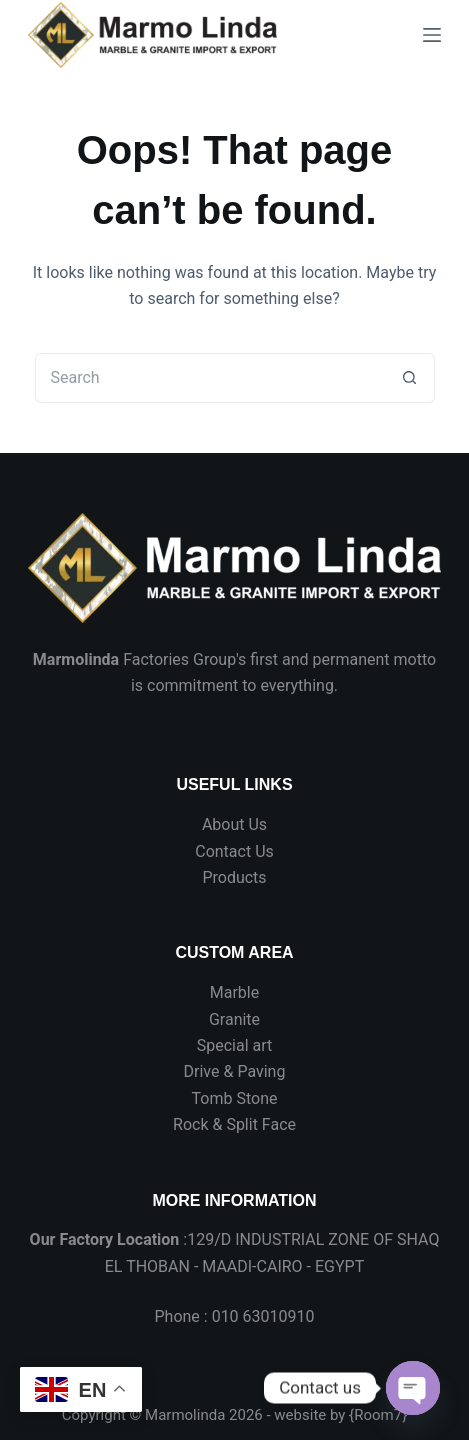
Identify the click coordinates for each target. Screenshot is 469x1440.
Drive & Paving (235, 1071)
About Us (234, 824)
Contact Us (234, 851)
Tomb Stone (235, 1098)
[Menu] (432, 35)
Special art (235, 1045)
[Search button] (410, 378)
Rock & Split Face (234, 1124)
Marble (234, 992)
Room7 (378, 1415)
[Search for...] (210, 378)
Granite (234, 1019)
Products (234, 877)
